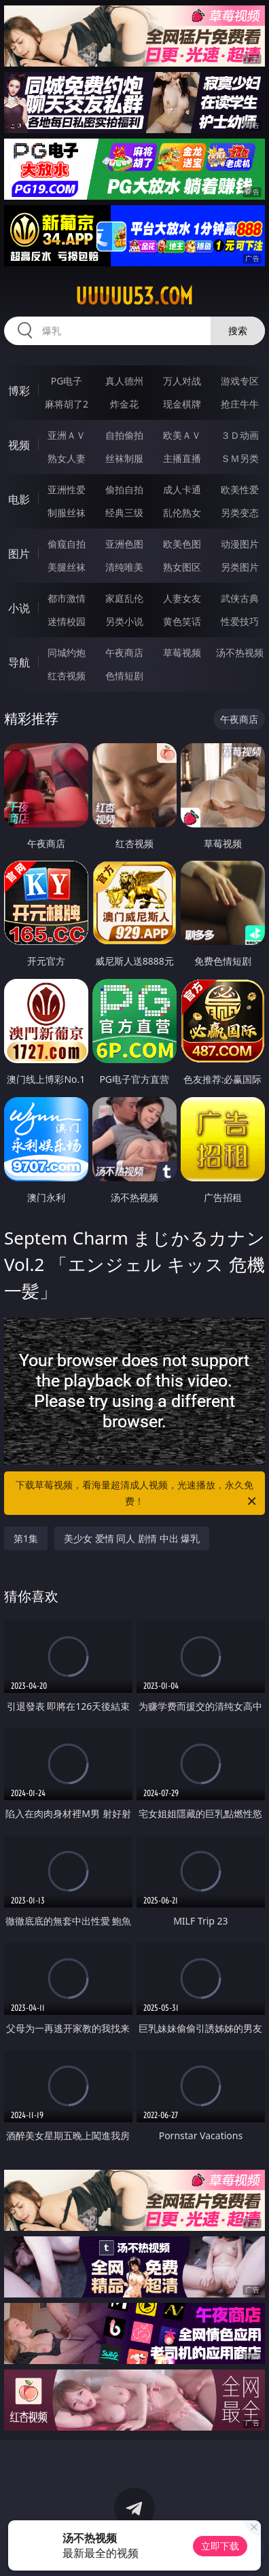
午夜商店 (124, 652)
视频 (19, 444)
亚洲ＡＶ (67, 435)
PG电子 (67, 380)
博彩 (19, 390)
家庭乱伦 (124, 598)
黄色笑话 (182, 621)
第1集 (26, 1538)
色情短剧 (124, 675)
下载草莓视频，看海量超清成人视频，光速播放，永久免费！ (137, 1493)
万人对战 (182, 380)
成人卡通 (182, 489)
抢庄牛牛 (240, 403)
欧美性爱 (240, 489)
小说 (19, 608)
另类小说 (124, 621)
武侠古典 (240, 598)
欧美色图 (182, 543)
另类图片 (240, 566)
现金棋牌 (182, 403)
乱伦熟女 (182, 512)
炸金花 (124, 403)
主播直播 (182, 458)
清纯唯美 (124, 566)
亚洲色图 (124, 543)
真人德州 (124, 380)
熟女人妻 (67, 458)
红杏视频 (67, 675)
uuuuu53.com (134, 296)
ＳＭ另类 (240, 458)
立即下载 (220, 2545)
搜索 (237, 330)
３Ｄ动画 (240, 435)
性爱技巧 (240, 621)
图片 (19, 553)
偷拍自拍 (124, 489)
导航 (19, 662)
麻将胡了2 (66, 403)
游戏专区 (240, 380)
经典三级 (124, 512)
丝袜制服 (124, 458)
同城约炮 (67, 652)
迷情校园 (67, 621)
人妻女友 (182, 598)
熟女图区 (182, 566)
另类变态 (240, 512)
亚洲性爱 (67, 489)
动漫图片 (240, 543)
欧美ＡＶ (182, 435)
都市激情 (67, 598)
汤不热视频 (240, 652)
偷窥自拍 (67, 543)
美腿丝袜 (67, 566)
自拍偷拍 (124, 435)
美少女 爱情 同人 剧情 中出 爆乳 (132, 1538)
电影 (19, 499)
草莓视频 (182, 652)
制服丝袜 (67, 512)
